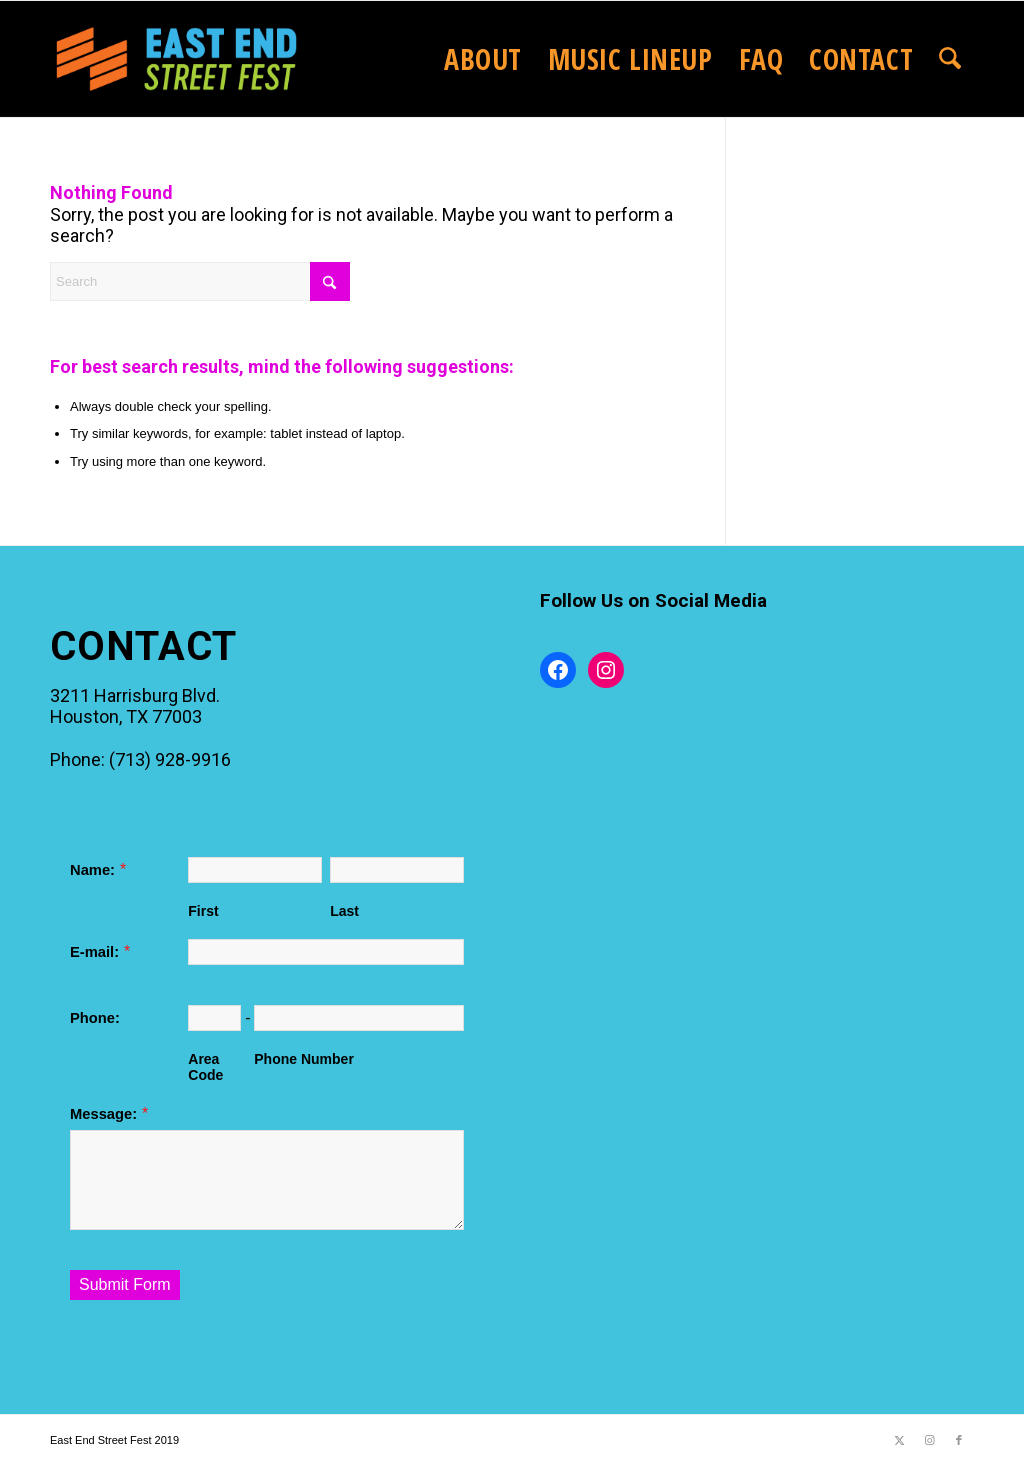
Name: (92, 870)
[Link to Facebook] (959, 1440)
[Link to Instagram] (929, 1440)
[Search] (950, 59)
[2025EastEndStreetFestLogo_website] (176, 59)
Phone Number (304, 1059)
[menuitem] (483, 59)
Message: (103, 1114)
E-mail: (94, 952)
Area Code (205, 1067)
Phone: (95, 1018)
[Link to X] (899, 1440)
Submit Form (125, 1284)
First (203, 911)
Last (344, 911)
